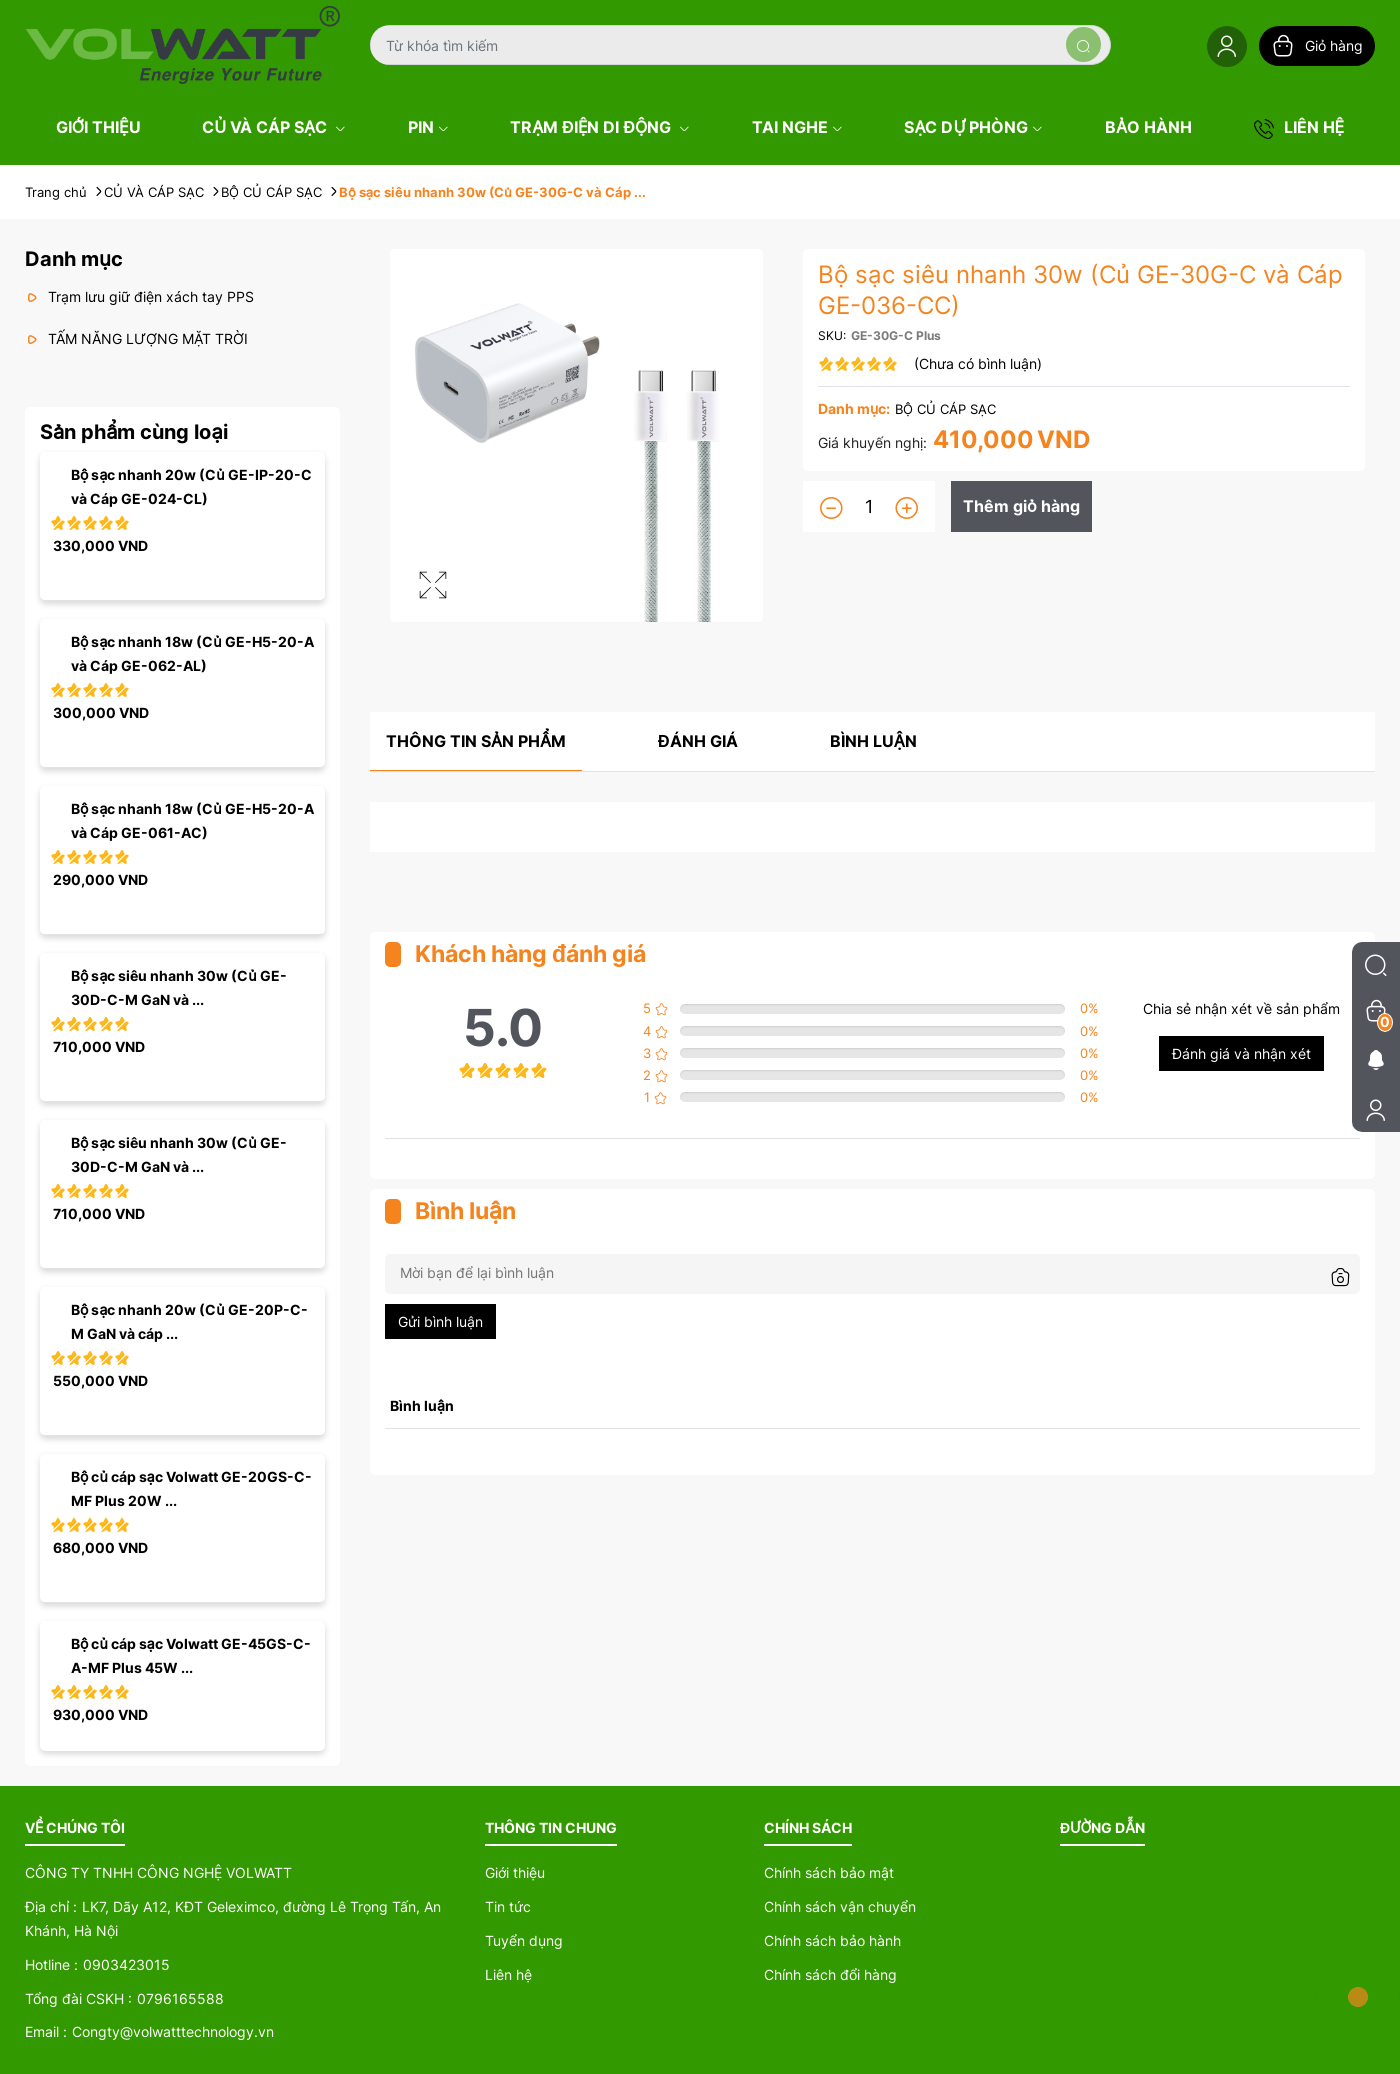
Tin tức (508, 1906)
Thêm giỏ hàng (1021, 506)
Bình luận (873, 741)
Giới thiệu (515, 1872)
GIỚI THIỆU (98, 127)
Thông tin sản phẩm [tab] (476, 741)
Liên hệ (508, 1974)
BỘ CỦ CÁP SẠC (945, 409)
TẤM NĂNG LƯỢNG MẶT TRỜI (136, 338)
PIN (428, 127)
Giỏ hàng (1317, 46)
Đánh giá (698, 741)
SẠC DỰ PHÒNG (973, 127)
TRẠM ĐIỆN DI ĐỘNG (600, 127)
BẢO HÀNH (1148, 127)
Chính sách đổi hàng (830, 1974)
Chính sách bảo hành (832, 1940)
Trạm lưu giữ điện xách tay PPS (139, 296)
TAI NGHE (797, 127)
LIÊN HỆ (1299, 128)
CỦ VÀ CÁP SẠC (274, 127)
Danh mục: (854, 408)
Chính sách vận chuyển (840, 1906)
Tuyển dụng (524, 1940)
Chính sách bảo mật (829, 1872)
